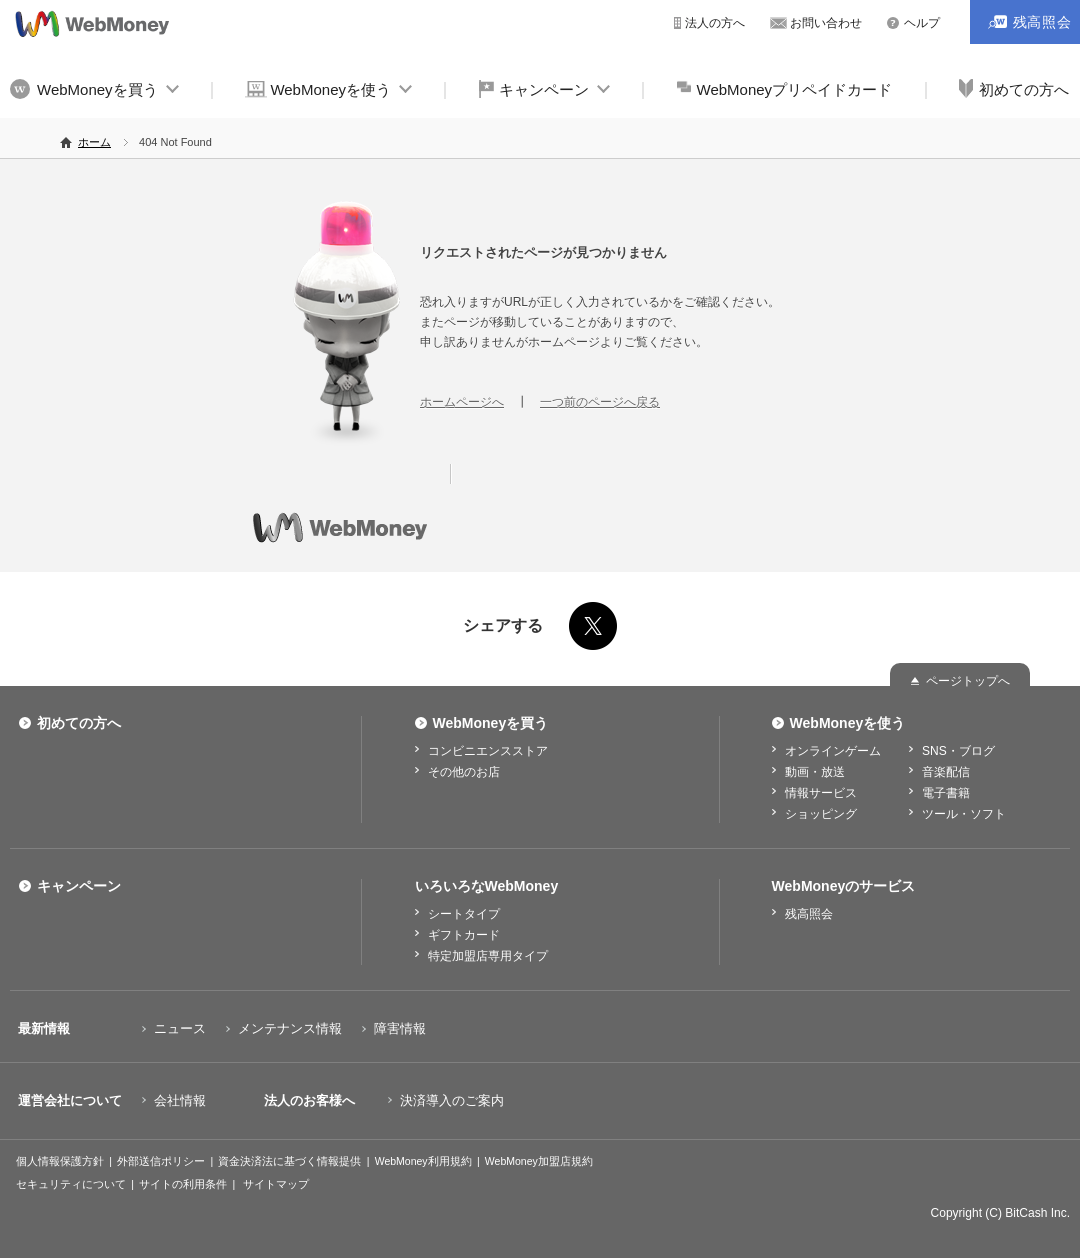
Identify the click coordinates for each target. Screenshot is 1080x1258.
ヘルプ (922, 23)
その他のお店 (464, 772)
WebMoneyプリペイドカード (795, 89)
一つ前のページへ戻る (600, 402)
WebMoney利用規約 (423, 1161)
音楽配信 (946, 772)
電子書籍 (946, 793)
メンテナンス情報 (290, 1028)
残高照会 (809, 914)
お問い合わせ (826, 23)
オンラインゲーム (833, 751)
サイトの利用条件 (183, 1184)
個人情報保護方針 (60, 1161)
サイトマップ (276, 1184)
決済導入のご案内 (452, 1100)
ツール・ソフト (964, 814)
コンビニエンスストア (488, 751)
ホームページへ (462, 402)
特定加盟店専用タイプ (488, 956)
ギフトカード (464, 935)
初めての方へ (79, 723)
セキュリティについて (71, 1184)
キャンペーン (544, 89)
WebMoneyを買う (97, 89)
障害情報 (400, 1028)
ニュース (180, 1028)
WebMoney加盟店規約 (539, 1161)
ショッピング (821, 814)
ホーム (94, 142)
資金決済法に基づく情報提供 (289, 1161)
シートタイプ (464, 914)
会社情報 (180, 1100)
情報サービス (821, 793)
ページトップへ (968, 681)
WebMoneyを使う (330, 89)
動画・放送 (815, 772)
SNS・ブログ (958, 751)
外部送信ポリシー (161, 1161)
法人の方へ (715, 23)
